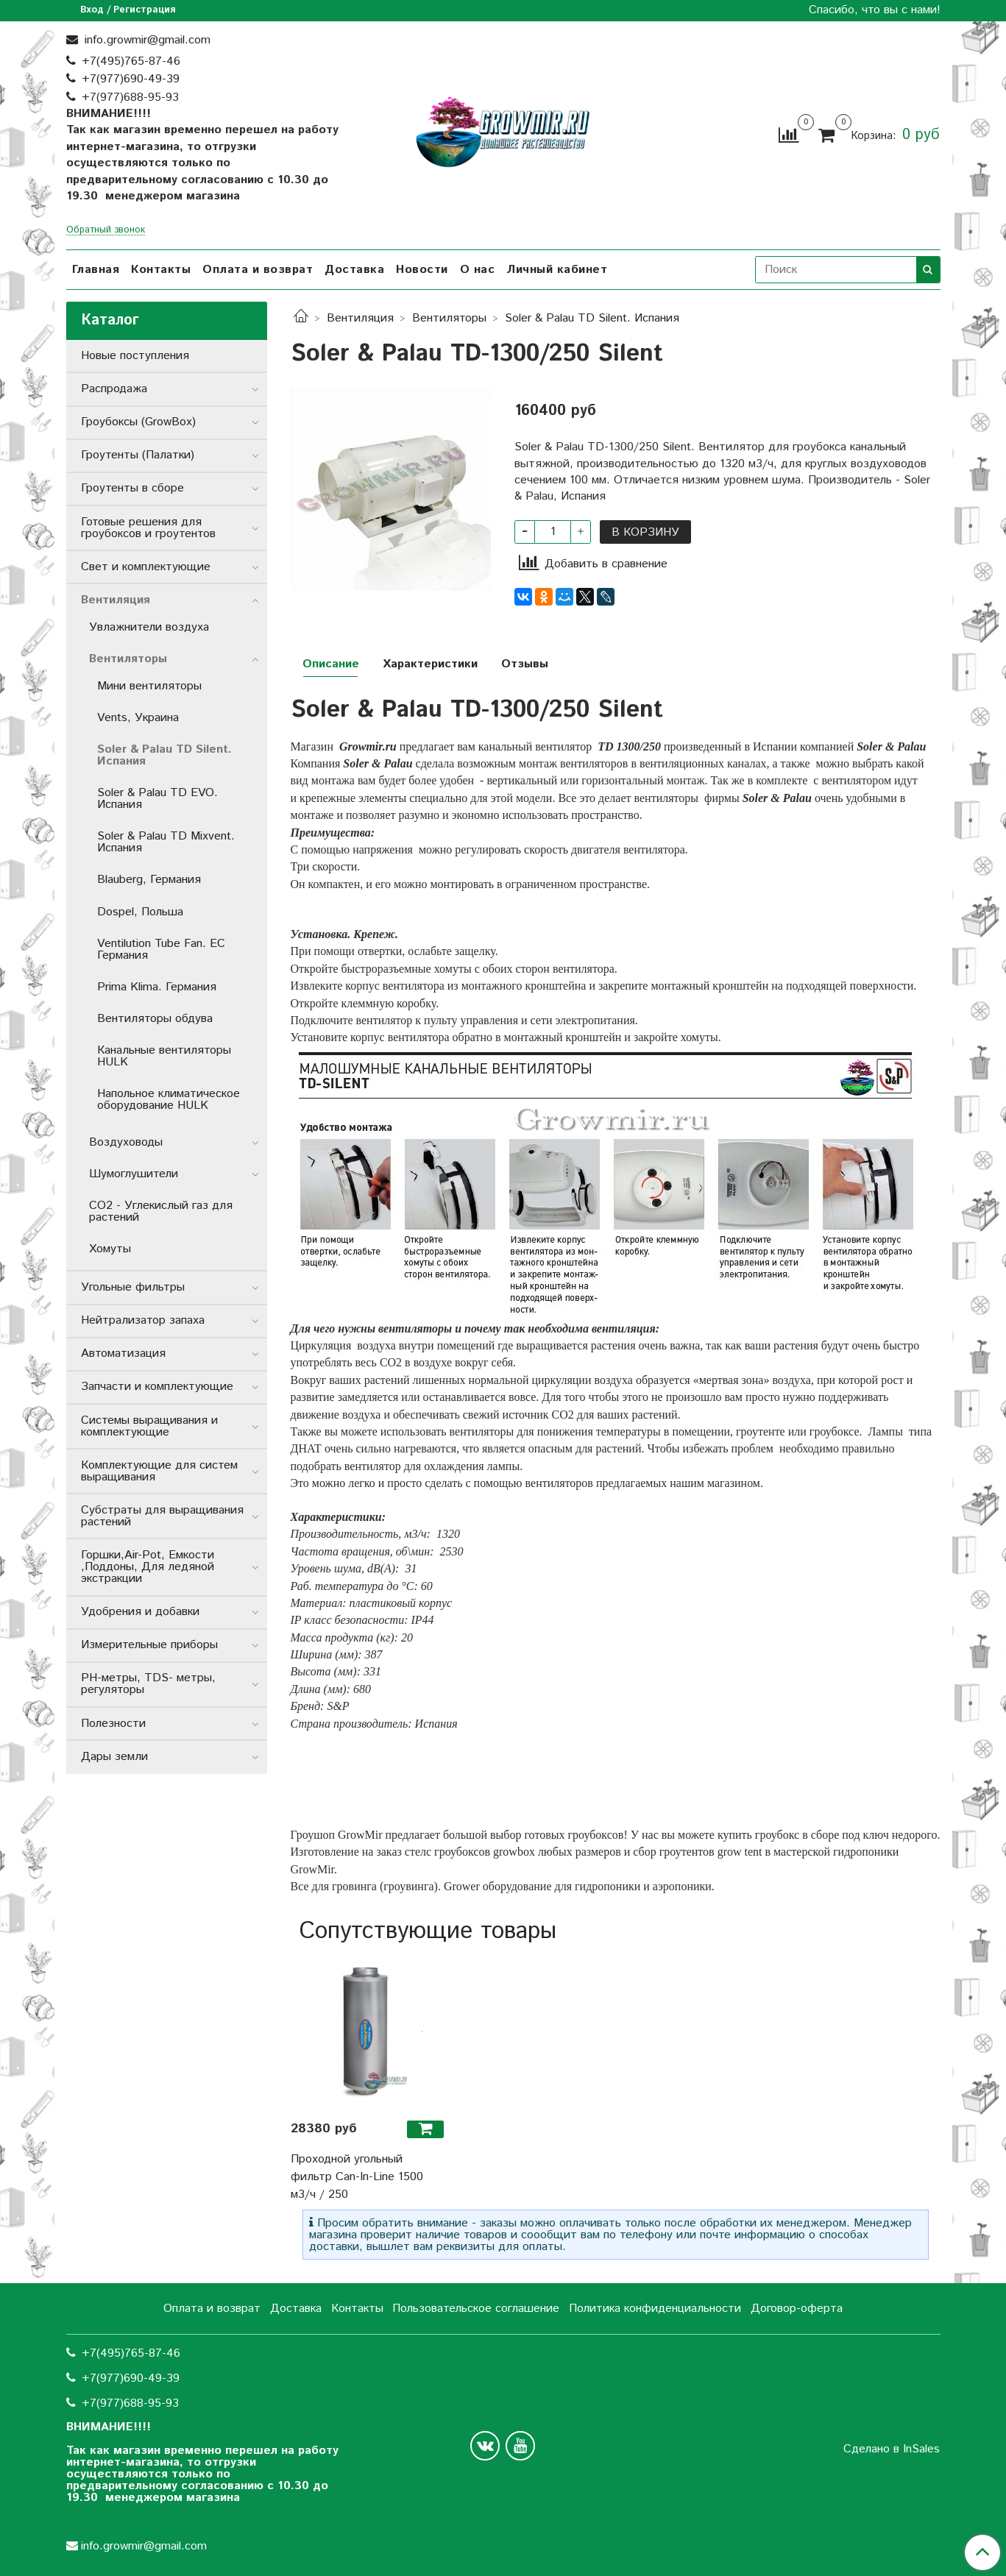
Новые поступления (135, 355)
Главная (96, 269)
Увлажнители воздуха (149, 627)
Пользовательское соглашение (475, 2308)
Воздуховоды (126, 1142)
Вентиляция (360, 318)
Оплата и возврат (257, 269)
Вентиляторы (449, 318)
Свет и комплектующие (145, 566)
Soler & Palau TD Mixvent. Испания (166, 842)
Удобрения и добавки (140, 1611)
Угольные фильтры (133, 1287)
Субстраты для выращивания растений (162, 1516)
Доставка (354, 269)
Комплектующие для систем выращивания (159, 1471)
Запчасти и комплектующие (157, 1386)
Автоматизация (123, 1353)
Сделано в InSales (891, 2449)
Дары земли (114, 1756)
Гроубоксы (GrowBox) (138, 422)
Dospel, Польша (140, 912)
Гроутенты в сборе (132, 488)
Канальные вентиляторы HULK (164, 1056)
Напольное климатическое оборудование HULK (168, 1099)
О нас (477, 269)
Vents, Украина (138, 717)
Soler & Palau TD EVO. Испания (157, 798)
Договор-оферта (797, 2308)
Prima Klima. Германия (156, 987)
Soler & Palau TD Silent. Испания (592, 318)
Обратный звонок (105, 230)
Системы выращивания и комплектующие (149, 1426)
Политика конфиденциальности (655, 2308)
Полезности (113, 1723)
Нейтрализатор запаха (143, 1320)
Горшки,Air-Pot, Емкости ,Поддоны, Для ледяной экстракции (147, 1567)
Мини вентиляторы (149, 686)
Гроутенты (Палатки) (137, 455)
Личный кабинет (556, 269)
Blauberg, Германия (149, 879)
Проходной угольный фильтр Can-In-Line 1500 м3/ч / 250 (357, 2177)
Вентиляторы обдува (155, 1018)
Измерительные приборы (149, 1644)
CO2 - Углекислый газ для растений (161, 1211)
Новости (422, 269)
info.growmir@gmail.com (145, 40)
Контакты (161, 269)
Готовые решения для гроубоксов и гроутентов (148, 528)
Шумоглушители (133, 1173)
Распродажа (114, 388)
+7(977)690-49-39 (131, 79)
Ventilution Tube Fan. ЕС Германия (161, 949)
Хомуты (110, 1249)
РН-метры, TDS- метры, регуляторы (148, 1684)
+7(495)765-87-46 (131, 61)
